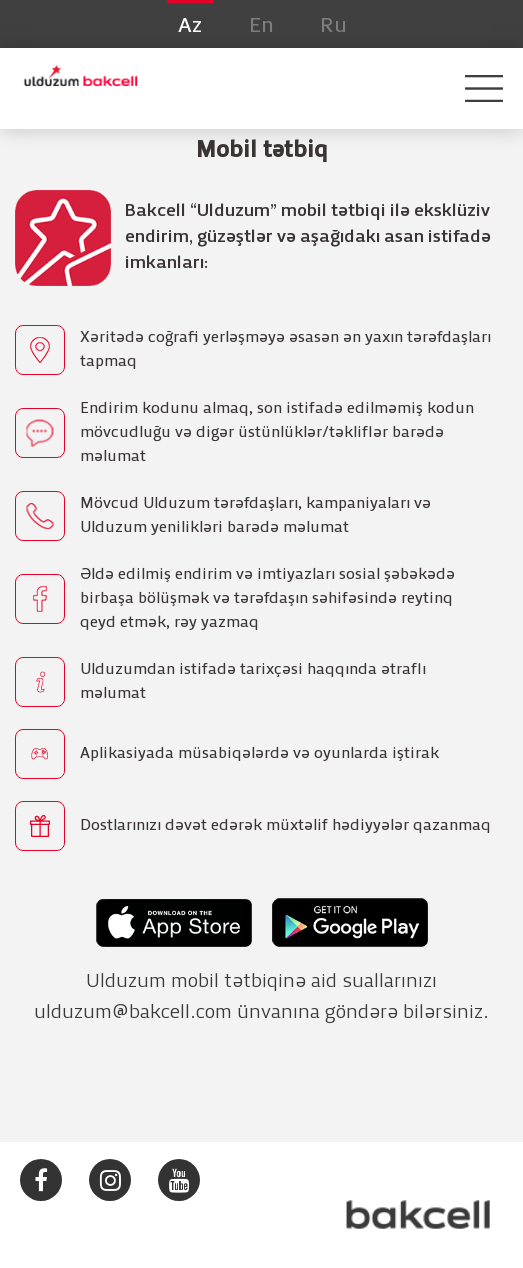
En (261, 26)
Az (190, 26)
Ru (333, 26)
